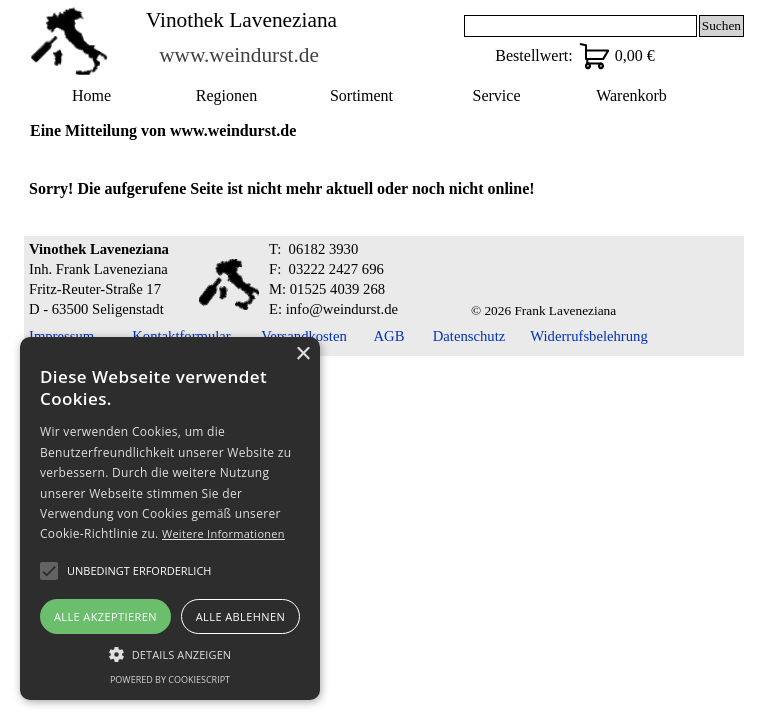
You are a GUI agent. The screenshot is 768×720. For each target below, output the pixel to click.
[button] (170, 652)
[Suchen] (580, 26)
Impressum (61, 336)
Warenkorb (631, 95)
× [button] (302, 354)
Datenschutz (469, 336)
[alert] (170, 518)
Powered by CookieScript (170, 679)
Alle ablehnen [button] (240, 616)
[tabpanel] (384, 189)
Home (91, 95)
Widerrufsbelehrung (588, 336)
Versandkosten (303, 336)
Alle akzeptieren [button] (105, 616)
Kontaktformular (181, 336)
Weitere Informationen (223, 533)
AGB (389, 336)
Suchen (721, 25)
